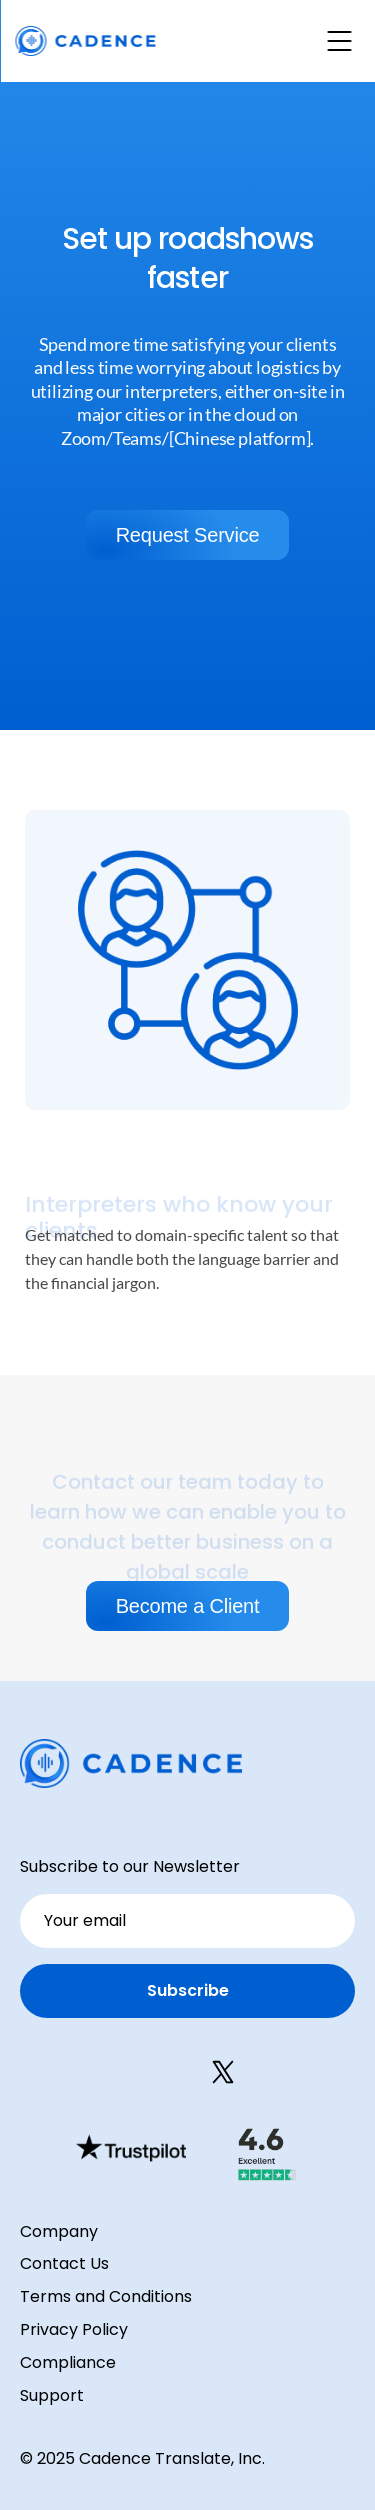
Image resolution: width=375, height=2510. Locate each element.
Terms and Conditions (106, 2296)
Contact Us (64, 2263)
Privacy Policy (74, 2329)
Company (59, 2231)
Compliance (68, 2362)
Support (52, 2395)
